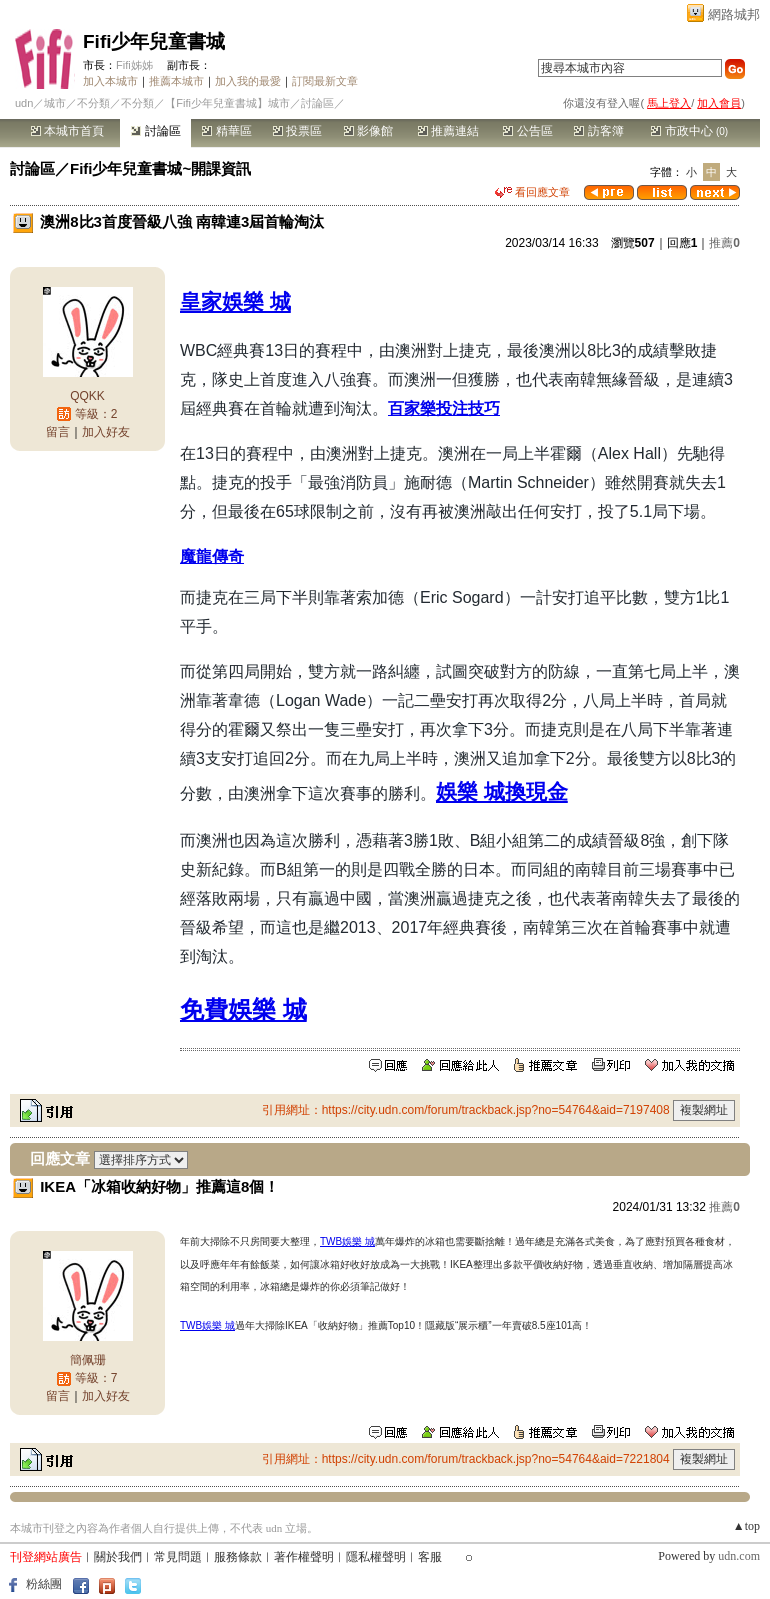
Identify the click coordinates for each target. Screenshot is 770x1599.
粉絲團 (44, 1584)
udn (24, 103)
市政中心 (689, 131)
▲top (746, 1526)
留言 (58, 432)
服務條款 (238, 1557)
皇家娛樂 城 (235, 301)
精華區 (226, 131)
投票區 (297, 131)
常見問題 (178, 1557)
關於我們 (118, 1557)
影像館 (368, 131)
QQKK (87, 396)
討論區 (155, 131)
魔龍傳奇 (212, 556)
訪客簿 (598, 131)
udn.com (739, 1556)
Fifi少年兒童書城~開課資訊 (160, 168)
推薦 (724, 243)
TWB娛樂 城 (347, 1241)
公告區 (527, 131)
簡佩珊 (88, 1360)
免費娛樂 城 (243, 1009)
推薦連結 (448, 131)
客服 (430, 1557)
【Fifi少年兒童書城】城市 (227, 103)
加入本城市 (110, 81)
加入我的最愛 (248, 81)
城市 (55, 103)
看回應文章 (532, 192)
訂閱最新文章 (325, 81)
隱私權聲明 (376, 1557)
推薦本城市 (176, 81)
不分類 (93, 103)
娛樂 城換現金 (502, 791)
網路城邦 (734, 14)
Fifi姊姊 (134, 65)
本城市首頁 (67, 131)
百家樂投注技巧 (444, 408)
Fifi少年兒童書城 (154, 41)
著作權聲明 (304, 1557)
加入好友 (106, 432)
